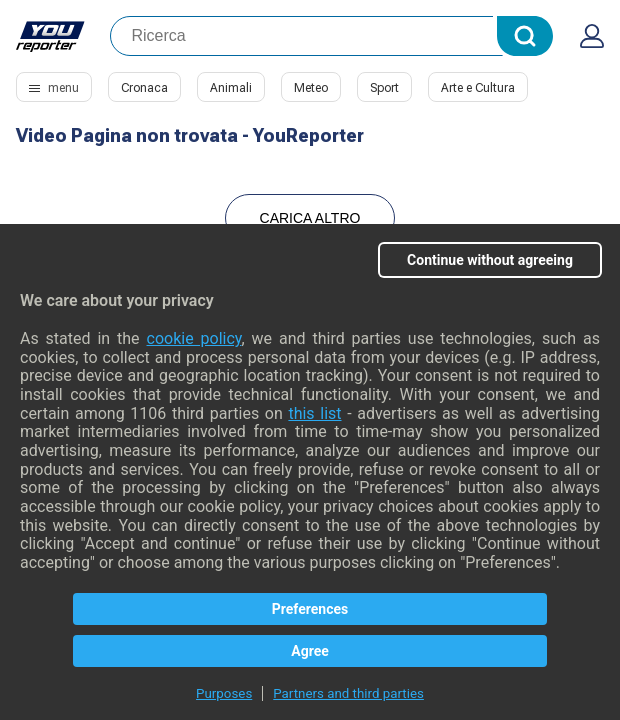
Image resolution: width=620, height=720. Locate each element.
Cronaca (144, 88)
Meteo (311, 88)
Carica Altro (310, 218)
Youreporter (51, 36)
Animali (231, 88)
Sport (384, 88)
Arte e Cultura (478, 88)
